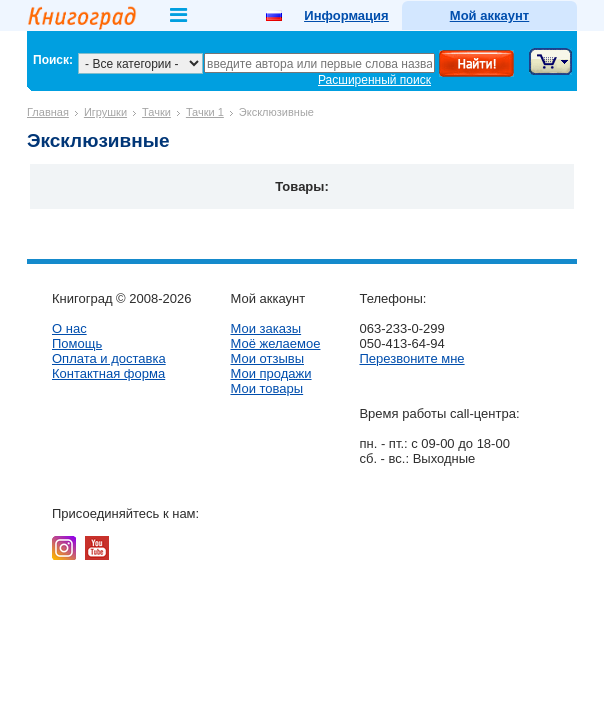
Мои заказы (265, 328)
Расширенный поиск (374, 80)
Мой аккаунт (489, 15)
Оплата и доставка (109, 358)
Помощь (77, 343)
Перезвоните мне (411, 358)
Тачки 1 (205, 112)
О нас (69, 328)
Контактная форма (108, 373)
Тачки (156, 112)
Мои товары (266, 388)
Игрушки (105, 112)
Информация (346, 15)
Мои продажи (270, 373)
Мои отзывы (267, 358)
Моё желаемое (275, 343)
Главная (48, 112)
